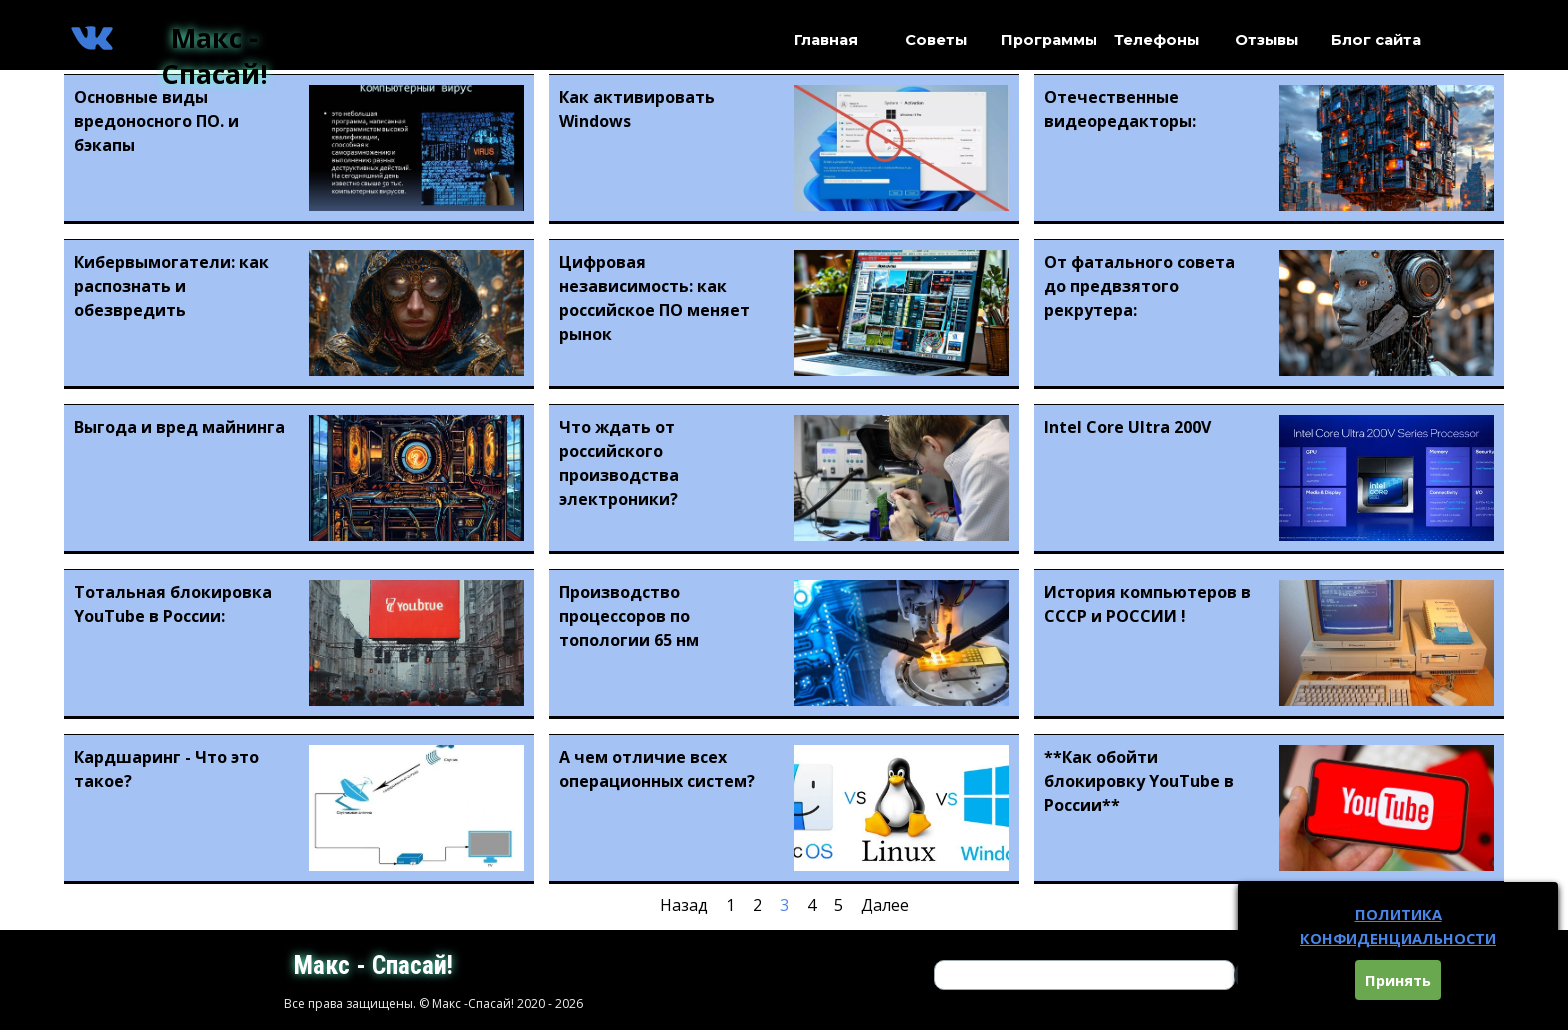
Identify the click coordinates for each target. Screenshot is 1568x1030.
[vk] (92, 38)
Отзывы (1266, 40)
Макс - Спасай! (214, 56)
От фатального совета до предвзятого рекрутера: (1139, 286)
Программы (1049, 40)
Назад (684, 905)
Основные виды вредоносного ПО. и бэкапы (156, 121)
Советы (936, 40)
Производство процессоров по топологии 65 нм (629, 616)
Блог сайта (1376, 40)
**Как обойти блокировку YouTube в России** (1139, 781)
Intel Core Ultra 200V (1127, 427)
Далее (885, 905)
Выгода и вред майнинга (179, 427)
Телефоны (1156, 40)
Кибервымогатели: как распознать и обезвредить (171, 286)
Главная (826, 40)
